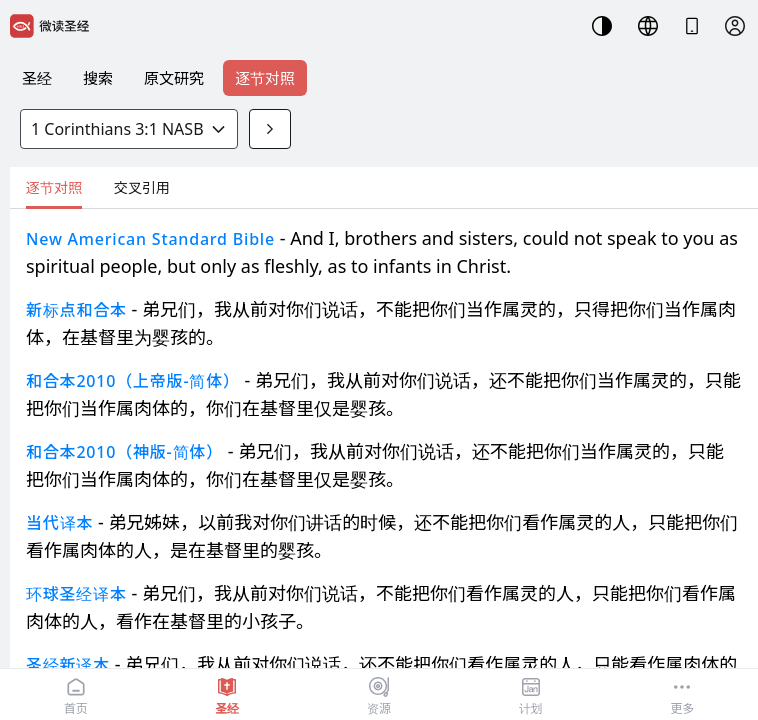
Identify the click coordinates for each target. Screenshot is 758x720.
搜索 (98, 78)
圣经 (37, 78)
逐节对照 (265, 78)
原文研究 (174, 78)
